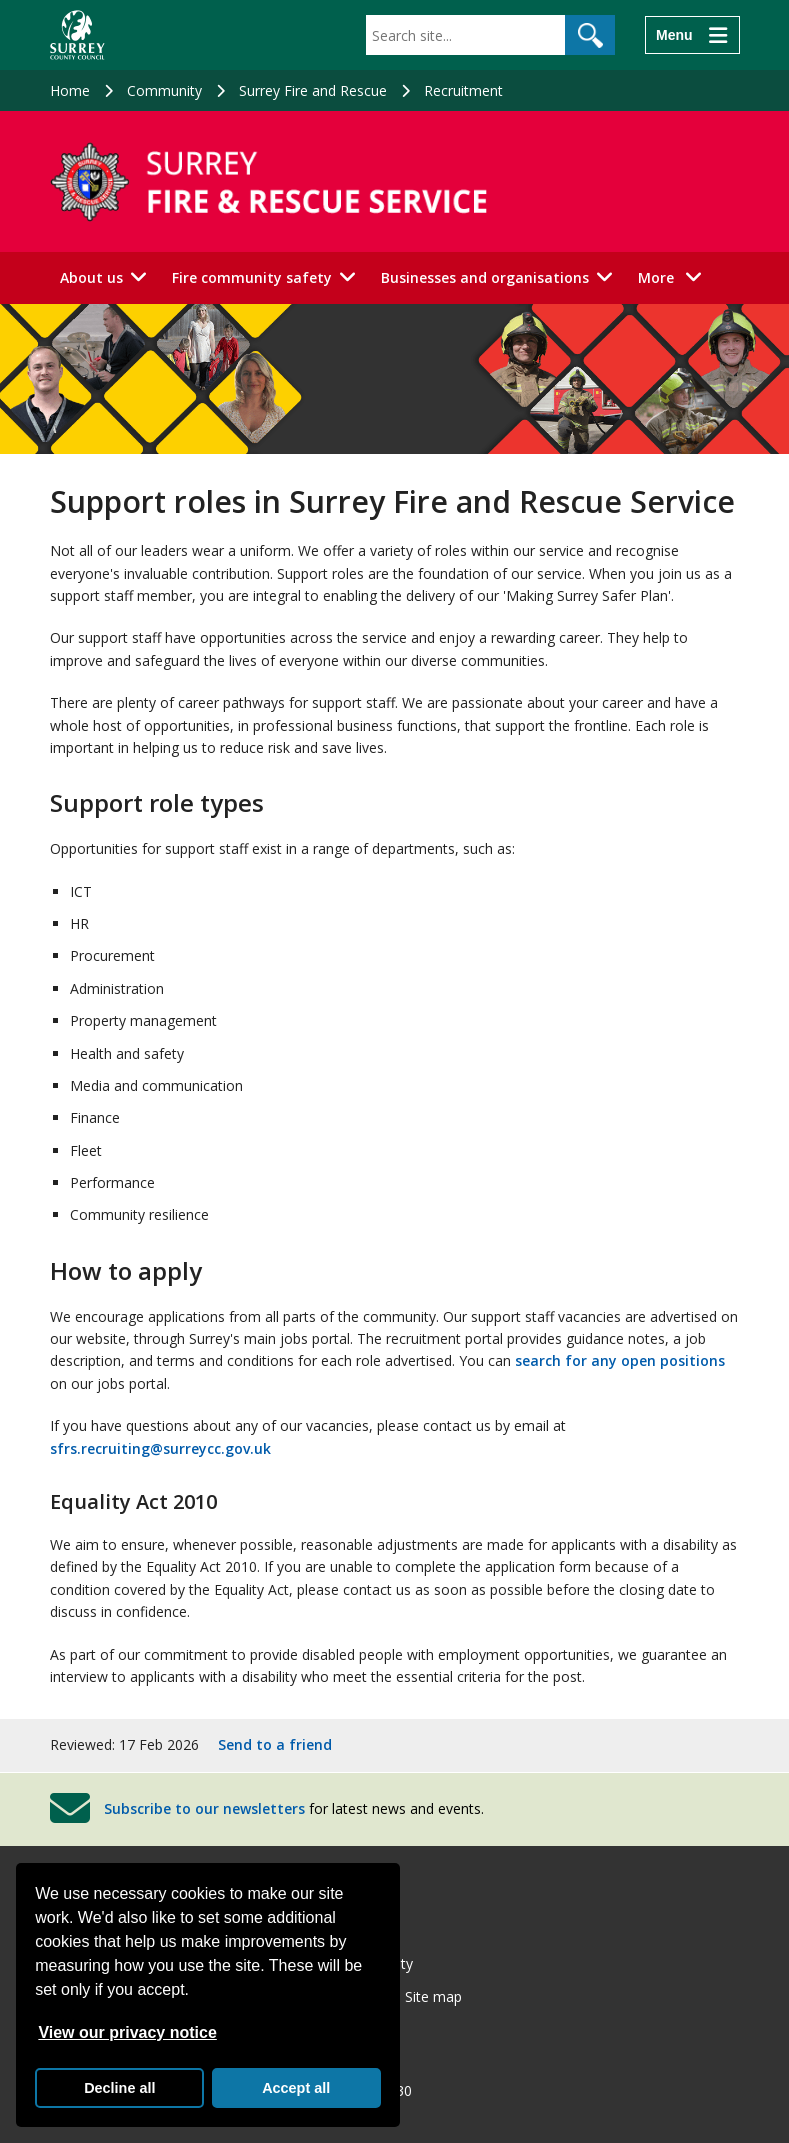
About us (91, 277)
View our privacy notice (127, 2032)
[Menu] (692, 35)
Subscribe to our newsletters (204, 1808)
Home (70, 90)
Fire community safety (252, 277)
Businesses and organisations (485, 277)
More (675, 276)
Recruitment (463, 90)
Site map (433, 1996)
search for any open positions (620, 1360)
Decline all (119, 2088)
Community (164, 90)
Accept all (296, 2088)
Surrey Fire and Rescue (313, 90)
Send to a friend (275, 1744)
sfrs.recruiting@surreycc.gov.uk (160, 1448)
